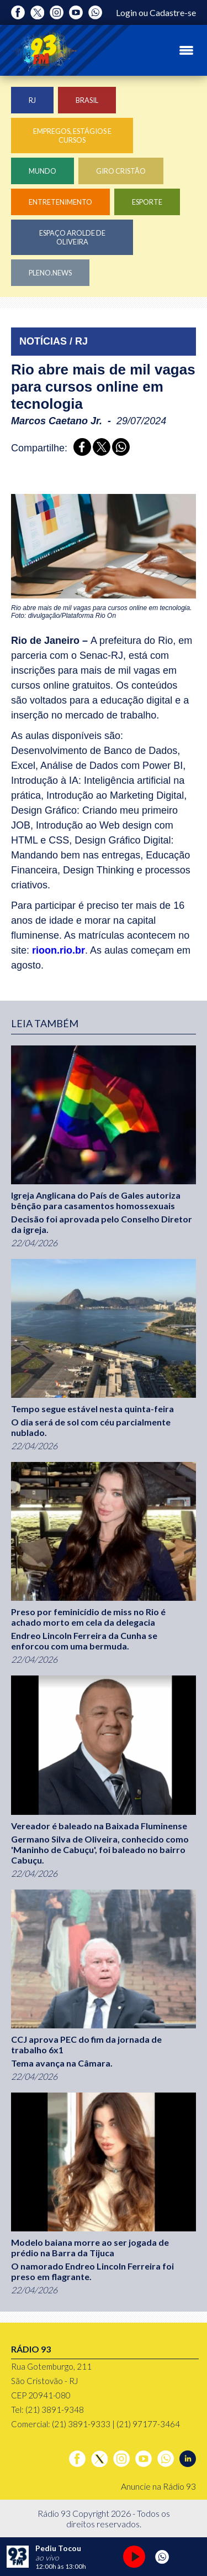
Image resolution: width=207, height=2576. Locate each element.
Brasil (87, 100)
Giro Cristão (121, 170)
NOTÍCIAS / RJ (53, 341)
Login (126, 12)
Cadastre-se (173, 12)
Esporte (147, 201)
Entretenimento (60, 201)
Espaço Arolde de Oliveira (72, 237)
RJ (32, 100)
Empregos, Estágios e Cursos (72, 135)
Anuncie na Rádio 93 (158, 2486)
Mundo (42, 170)
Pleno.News (50, 272)
